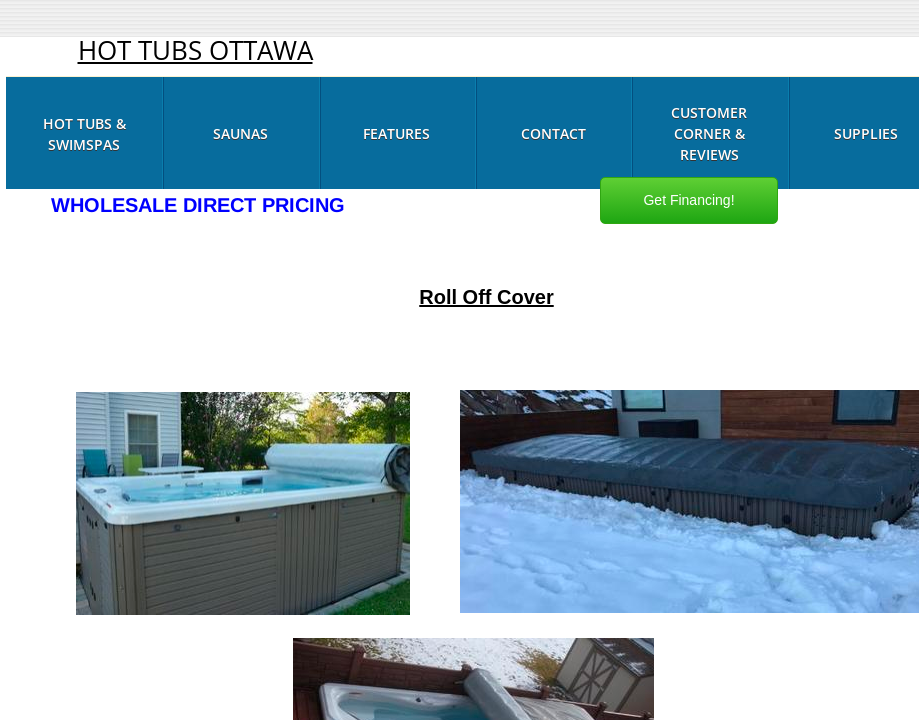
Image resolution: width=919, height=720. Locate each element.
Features (396, 133)
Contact (553, 133)
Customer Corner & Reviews (709, 133)
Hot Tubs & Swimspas (84, 134)
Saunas (240, 133)
